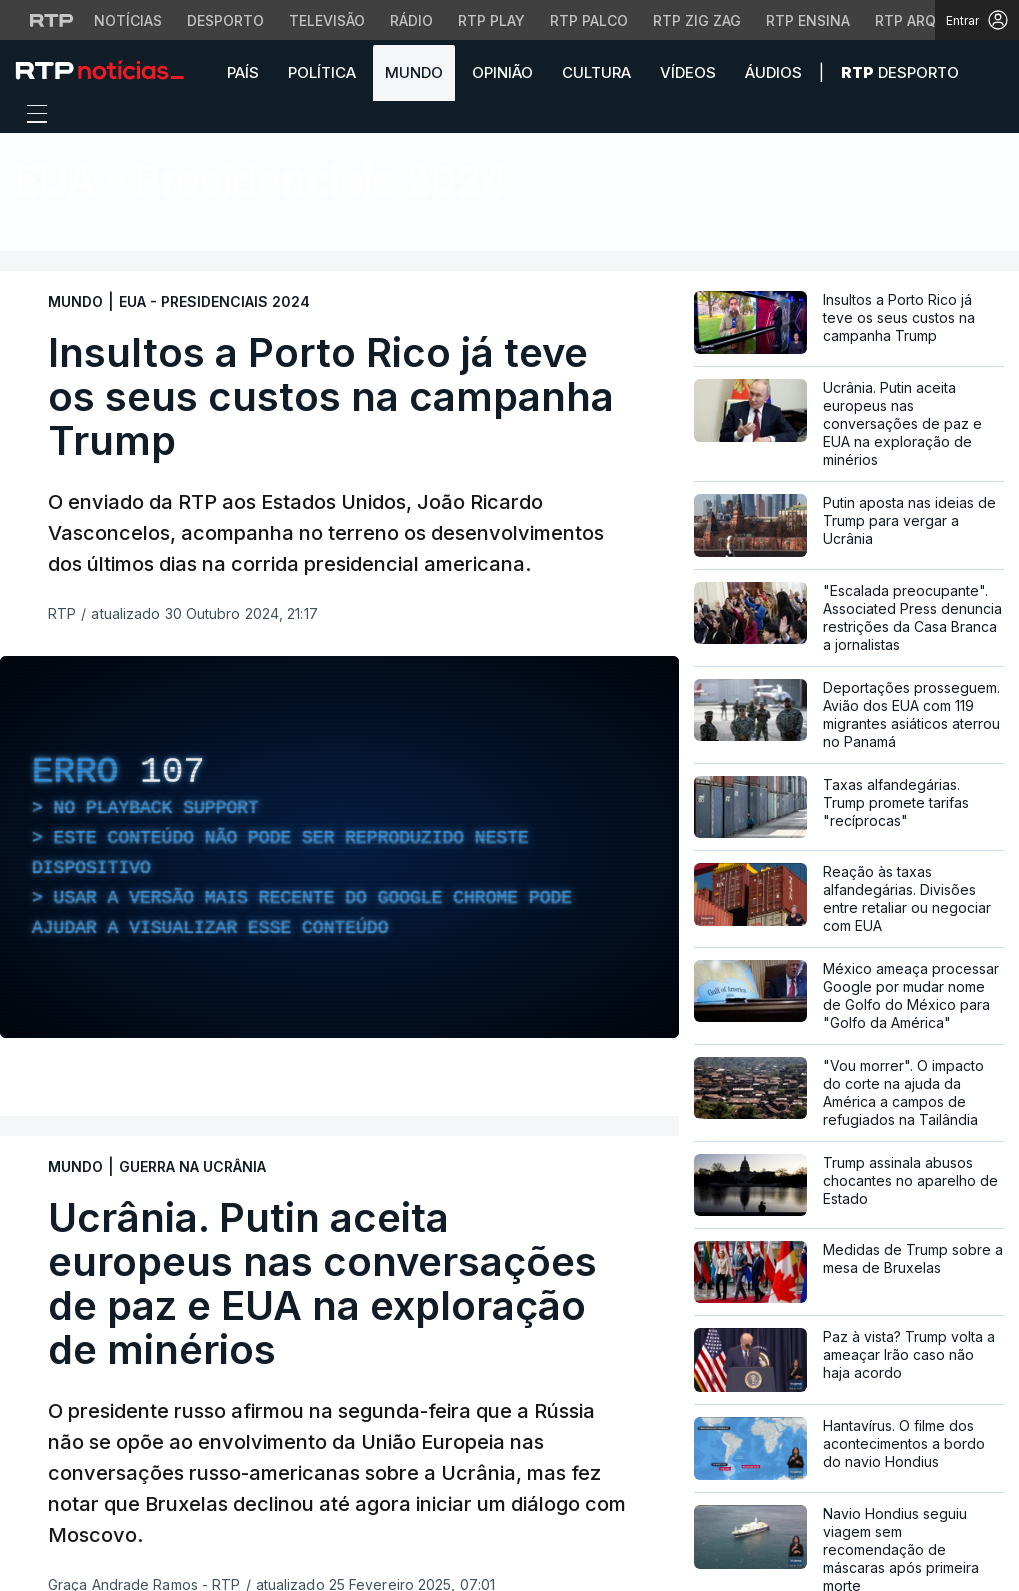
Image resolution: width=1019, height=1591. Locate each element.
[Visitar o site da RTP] (52, 20)
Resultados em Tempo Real (479, 231)
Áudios (773, 72)
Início (37, 231)
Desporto (900, 72)
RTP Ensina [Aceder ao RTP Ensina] (808, 20)
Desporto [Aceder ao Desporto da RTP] (225, 20)
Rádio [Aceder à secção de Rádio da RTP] (411, 20)
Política (322, 72)
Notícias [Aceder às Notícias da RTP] (128, 20)
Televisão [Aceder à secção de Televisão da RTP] (327, 20)
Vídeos (688, 72)
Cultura (596, 72)
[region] (339, 847)
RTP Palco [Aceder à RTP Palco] (589, 20)
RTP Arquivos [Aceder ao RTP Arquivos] (927, 20)
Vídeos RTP (217, 231)
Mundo (414, 72)
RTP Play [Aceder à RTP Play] (491, 20)
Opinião (502, 72)
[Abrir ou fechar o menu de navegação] (31, 117)
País (243, 72)
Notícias (117, 231)
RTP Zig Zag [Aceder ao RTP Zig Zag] (697, 20)
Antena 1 (317, 231)
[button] (989, 72)
